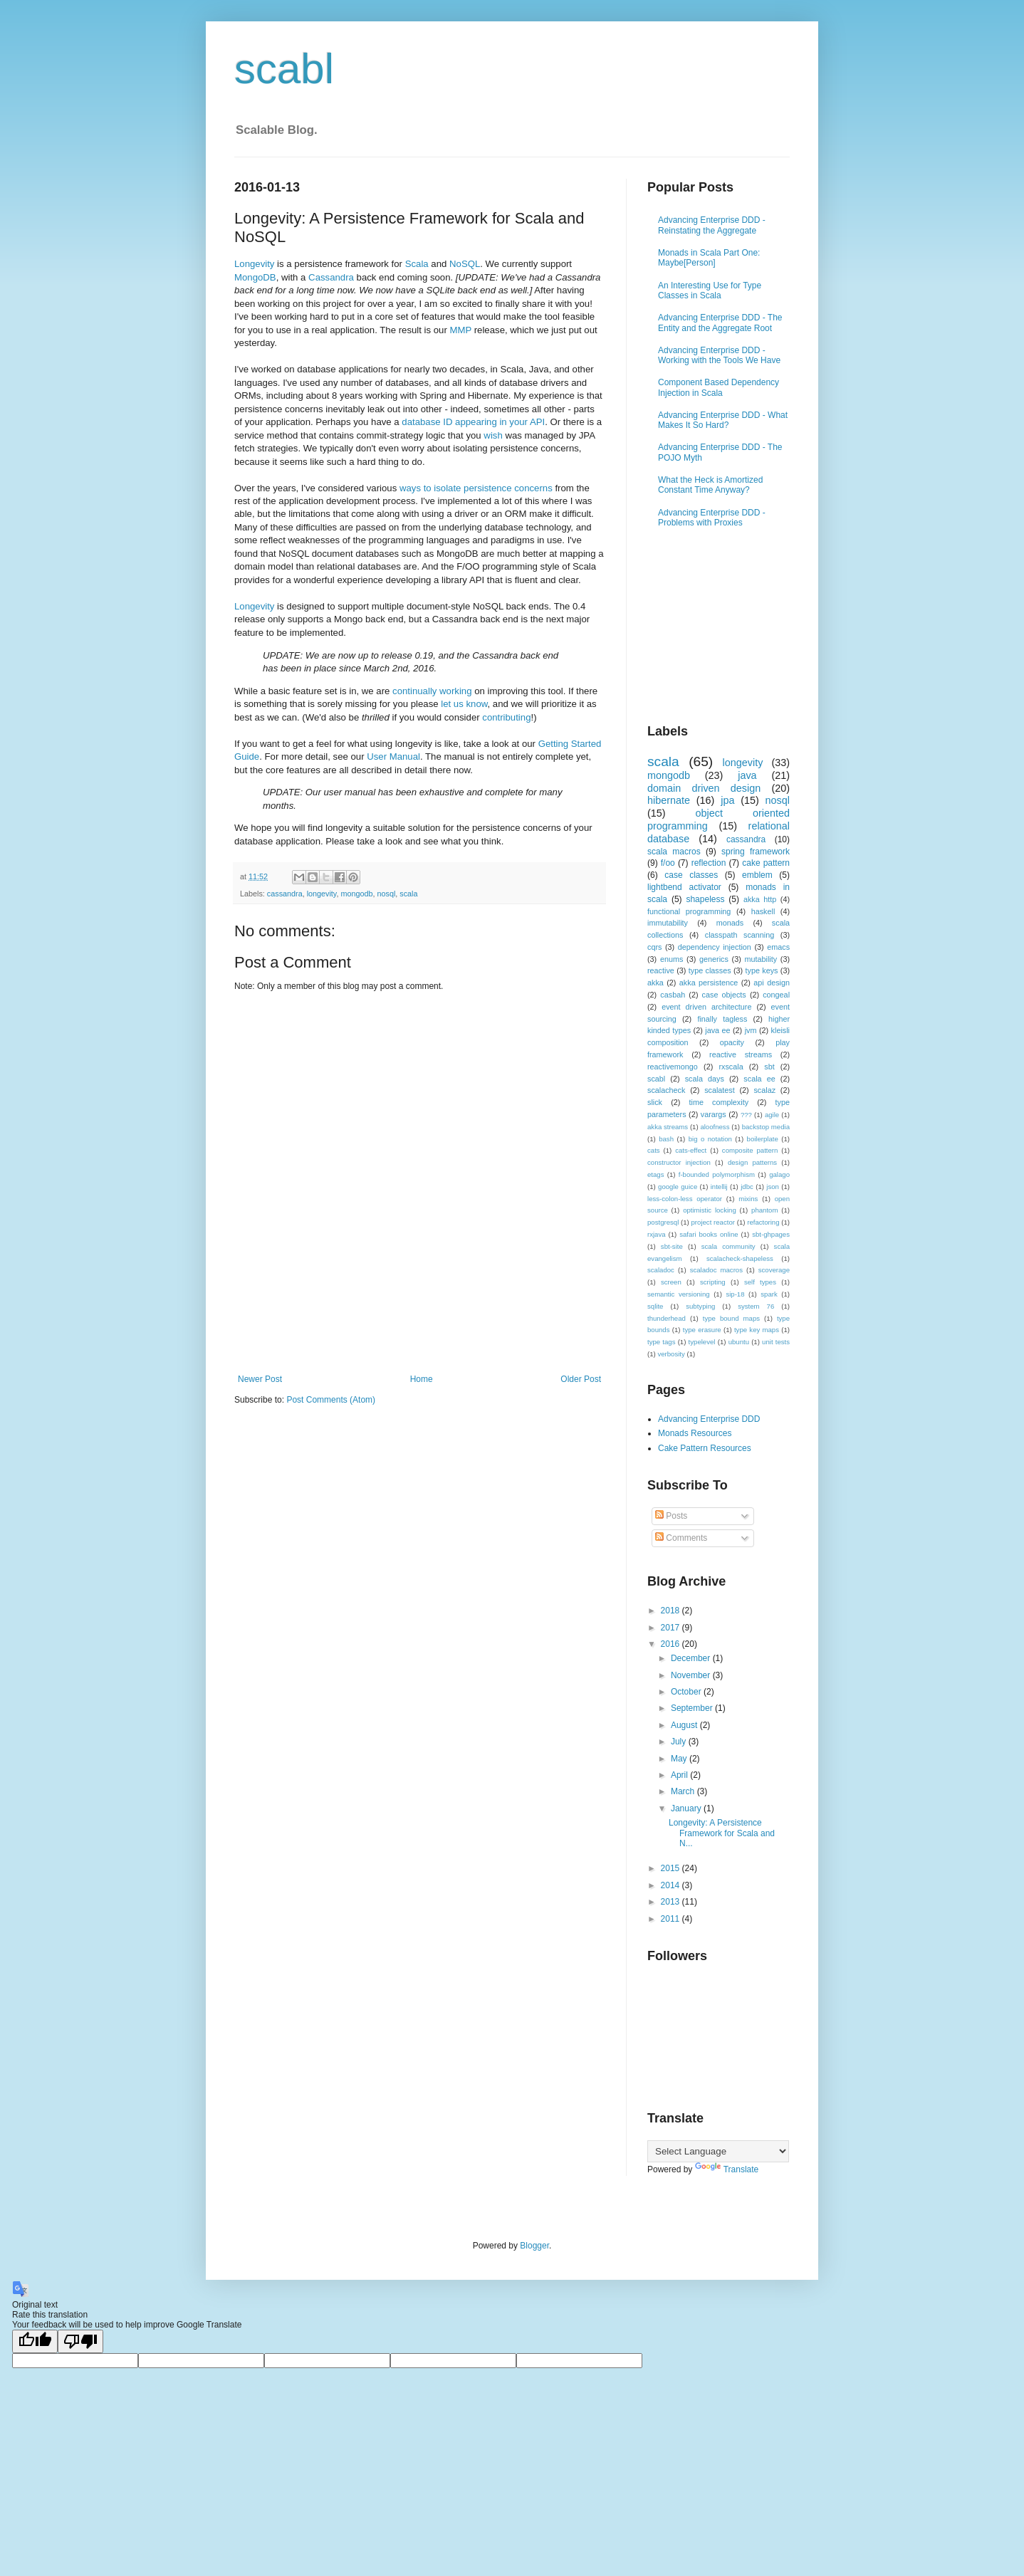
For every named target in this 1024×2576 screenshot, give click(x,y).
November (692, 1675)
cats (653, 1150)
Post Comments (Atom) (330, 1400)
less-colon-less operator (684, 1199)
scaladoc (660, 1270)
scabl (284, 69)
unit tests (776, 1342)
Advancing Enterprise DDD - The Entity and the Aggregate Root (720, 323)
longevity (322, 893)
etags (655, 1174)
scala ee (759, 1078)
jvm (751, 1030)
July (680, 1742)
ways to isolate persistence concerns (476, 488)
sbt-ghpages (771, 1234)
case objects (724, 994)
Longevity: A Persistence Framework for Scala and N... (722, 1833)
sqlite (655, 1306)
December (692, 1658)
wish (493, 435)
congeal (776, 994)
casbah (672, 994)
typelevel (702, 1342)
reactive (660, 970)
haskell (763, 911)
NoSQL (464, 263)
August (685, 1725)
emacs (778, 947)
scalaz (764, 1090)
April (680, 1775)
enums (671, 959)
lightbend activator (684, 887)
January (687, 1808)
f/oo (668, 863)
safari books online (708, 1234)
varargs (713, 1114)
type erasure (702, 1330)
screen (671, 1282)
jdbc (747, 1186)
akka (655, 982)
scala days (704, 1078)
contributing (506, 717)
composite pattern (750, 1150)
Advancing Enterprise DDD (709, 1419)
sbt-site (672, 1246)
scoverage (774, 1270)
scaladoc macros (716, 1270)
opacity (732, 1042)
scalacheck (666, 1090)
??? (746, 1115)
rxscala (731, 1066)
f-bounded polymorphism (717, 1174)
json (772, 1186)
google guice (677, 1186)
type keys (762, 970)
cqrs (654, 947)
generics (713, 959)
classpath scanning (739, 935)
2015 (671, 1868)
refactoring (763, 1222)
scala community (728, 1246)
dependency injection (714, 947)
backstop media (766, 1127)
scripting (713, 1282)
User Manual (393, 756)
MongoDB (255, 277)
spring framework (755, 852)
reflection (708, 863)
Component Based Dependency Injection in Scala (718, 387)
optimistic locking (709, 1210)
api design (771, 982)
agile (772, 1115)
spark (769, 1294)
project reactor (713, 1222)
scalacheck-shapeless (739, 1258)
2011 (671, 1919)
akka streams (667, 1127)
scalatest (719, 1090)
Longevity (254, 263)
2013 (671, 1902)
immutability (667, 922)
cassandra (285, 893)
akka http (759, 899)
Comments (681, 1538)
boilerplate (762, 1139)
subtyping (700, 1306)
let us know (464, 703)
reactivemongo (672, 1066)
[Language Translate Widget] (718, 2151)
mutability (761, 959)
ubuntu (738, 1342)
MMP (461, 330)
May (680, 1759)
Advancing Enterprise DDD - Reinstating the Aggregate (712, 225)
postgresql (663, 1222)
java (747, 775)
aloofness (714, 1127)
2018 (671, 1611)
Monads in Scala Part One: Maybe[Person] (709, 258)
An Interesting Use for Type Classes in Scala (709, 290)
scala (408, 893)
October (687, 1692)
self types (760, 1282)
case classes (691, 875)
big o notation (710, 1139)
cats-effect (690, 1150)
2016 (671, 1644)
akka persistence (708, 982)
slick (654, 1102)
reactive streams (740, 1054)
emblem (757, 875)
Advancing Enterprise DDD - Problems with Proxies (712, 518)
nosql (386, 893)
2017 (671, 1628)
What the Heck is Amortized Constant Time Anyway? (710, 485)
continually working (431, 691)
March (684, 1791)
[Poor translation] (80, 2341)
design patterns (752, 1162)
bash (666, 1139)
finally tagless (722, 1019)
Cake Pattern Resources (704, 1448)
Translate (727, 2169)
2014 (671, 1885)
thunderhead (666, 1318)
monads (729, 922)
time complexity (719, 1102)
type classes (710, 970)
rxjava (656, 1234)
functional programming (689, 911)
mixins (748, 1199)
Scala (417, 263)
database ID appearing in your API (473, 422)
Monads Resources (694, 1433)
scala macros (674, 852)
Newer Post (260, 1379)
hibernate (668, 800)
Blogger (534, 2246)
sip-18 (735, 1294)
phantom (764, 1210)
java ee (717, 1030)
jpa (727, 800)
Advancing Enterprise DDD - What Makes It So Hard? (723, 420)
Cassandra (331, 277)
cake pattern (766, 863)
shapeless (705, 899)
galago (779, 1174)
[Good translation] (35, 2341)
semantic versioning (678, 1294)
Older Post (580, 1379)
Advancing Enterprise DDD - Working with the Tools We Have (719, 355)
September (693, 1708)
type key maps (756, 1330)
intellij (719, 1186)
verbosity (670, 1354)
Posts (671, 1516)
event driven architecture (706, 1006)
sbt (769, 1066)
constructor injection (679, 1162)
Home (421, 1379)
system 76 (756, 1306)
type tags (661, 1342)
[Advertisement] (419, 1335)
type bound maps (731, 1318)
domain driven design (704, 788)
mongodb (356, 893)
